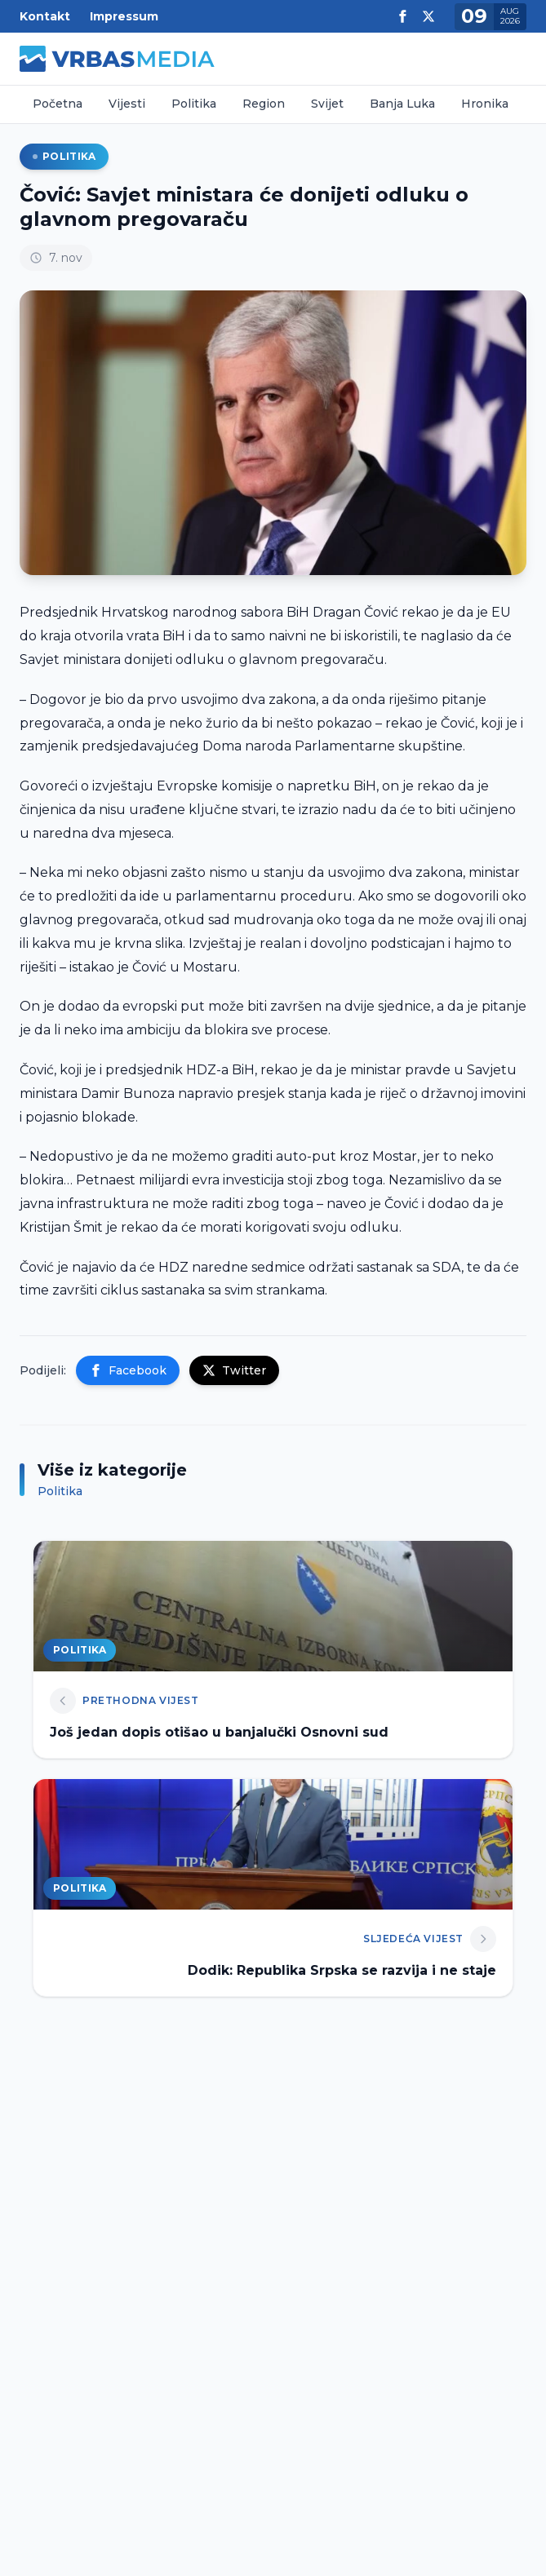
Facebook (127, 1370)
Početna (57, 103)
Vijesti (127, 103)
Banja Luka (402, 103)
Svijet (327, 103)
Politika (193, 103)
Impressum (124, 16)
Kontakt (45, 16)
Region (263, 103)
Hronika (484, 103)
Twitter (234, 1370)
